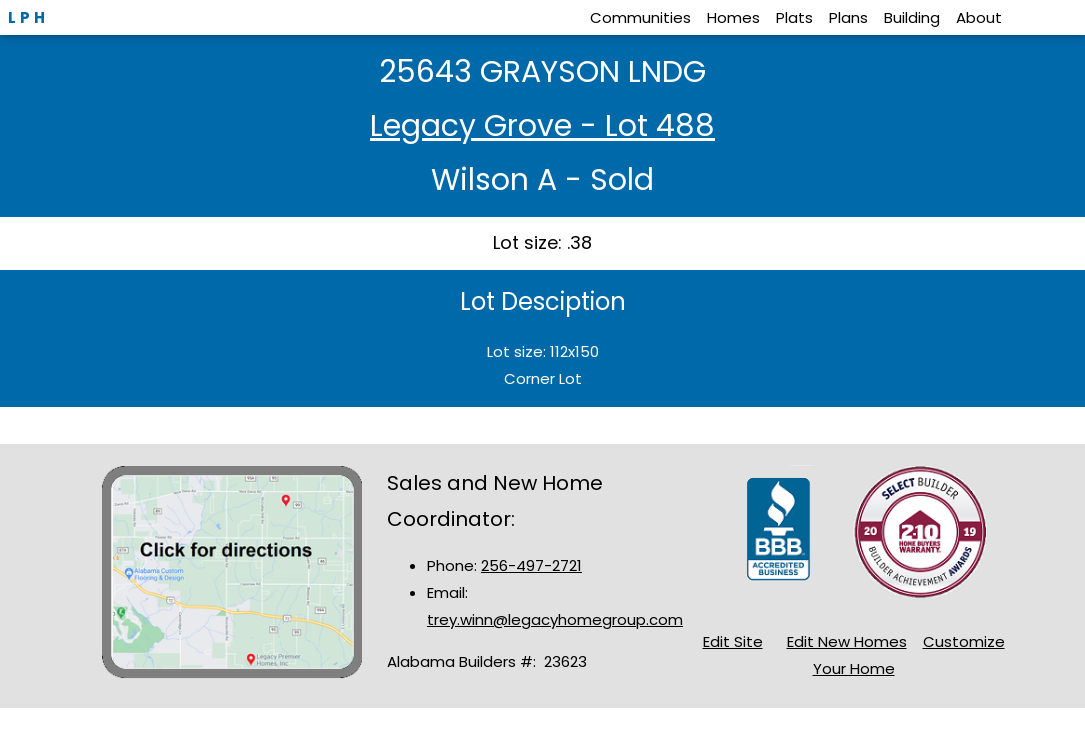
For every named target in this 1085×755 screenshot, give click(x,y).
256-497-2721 (531, 565)
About (979, 17)
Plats (794, 17)
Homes (733, 17)
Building (912, 17)
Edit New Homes (847, 641)
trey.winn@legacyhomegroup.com (555, 619)
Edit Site (733, 641)
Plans (848, 17)
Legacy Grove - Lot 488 (542, 126)
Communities (640, 17)
